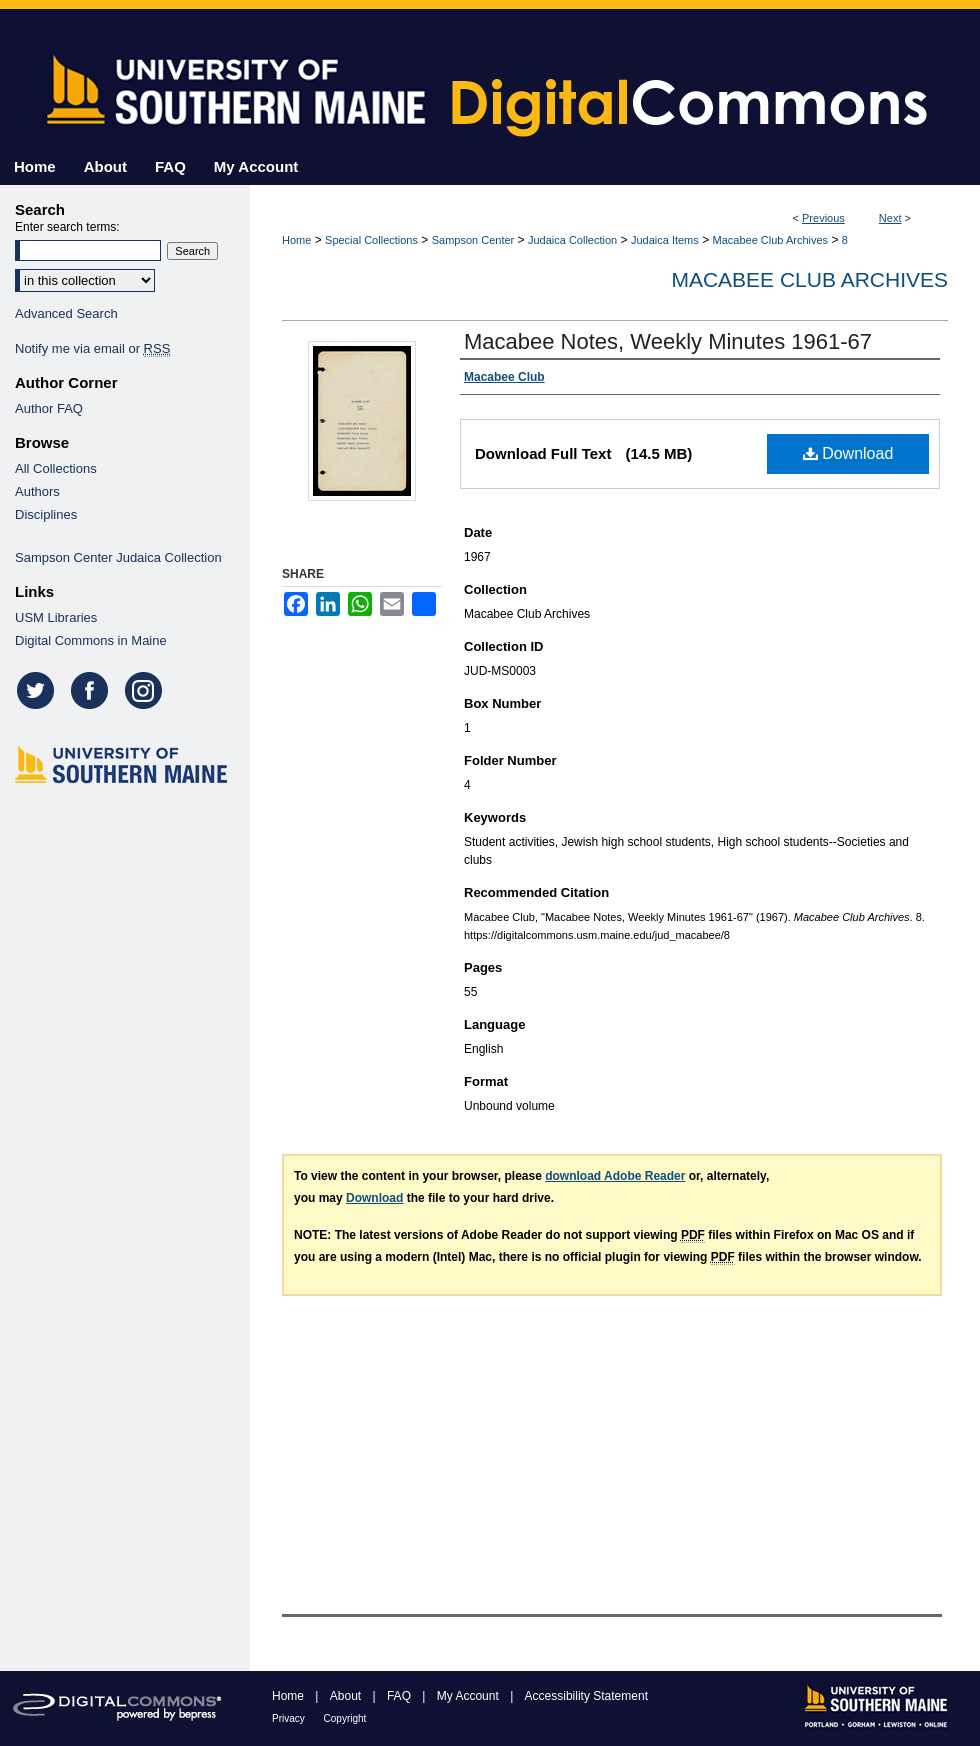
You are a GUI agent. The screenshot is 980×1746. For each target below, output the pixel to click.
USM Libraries (56, 617)
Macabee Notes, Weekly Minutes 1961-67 (668, 341)
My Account (469, 1696)
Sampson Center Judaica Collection (118, 557)
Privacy (290, 1718)
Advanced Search (66, 313)
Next (890, 218)
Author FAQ (49, 408)
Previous (823, 218)
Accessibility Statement (586, 1696)
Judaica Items (665, 240)
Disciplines (46, 514)
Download (848, 453)
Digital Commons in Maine (91, 640)
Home (296, 240)
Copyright (345, 1718)
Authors (37, 491)
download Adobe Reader (615, 1176)
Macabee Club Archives (771, 240)
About (347, 1696)
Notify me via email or (92, 348)
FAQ (400, 1696)
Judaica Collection (572, 240)
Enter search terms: (67, 227)
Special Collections (371, 240)
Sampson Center (473, 240)
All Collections (56, 468)
